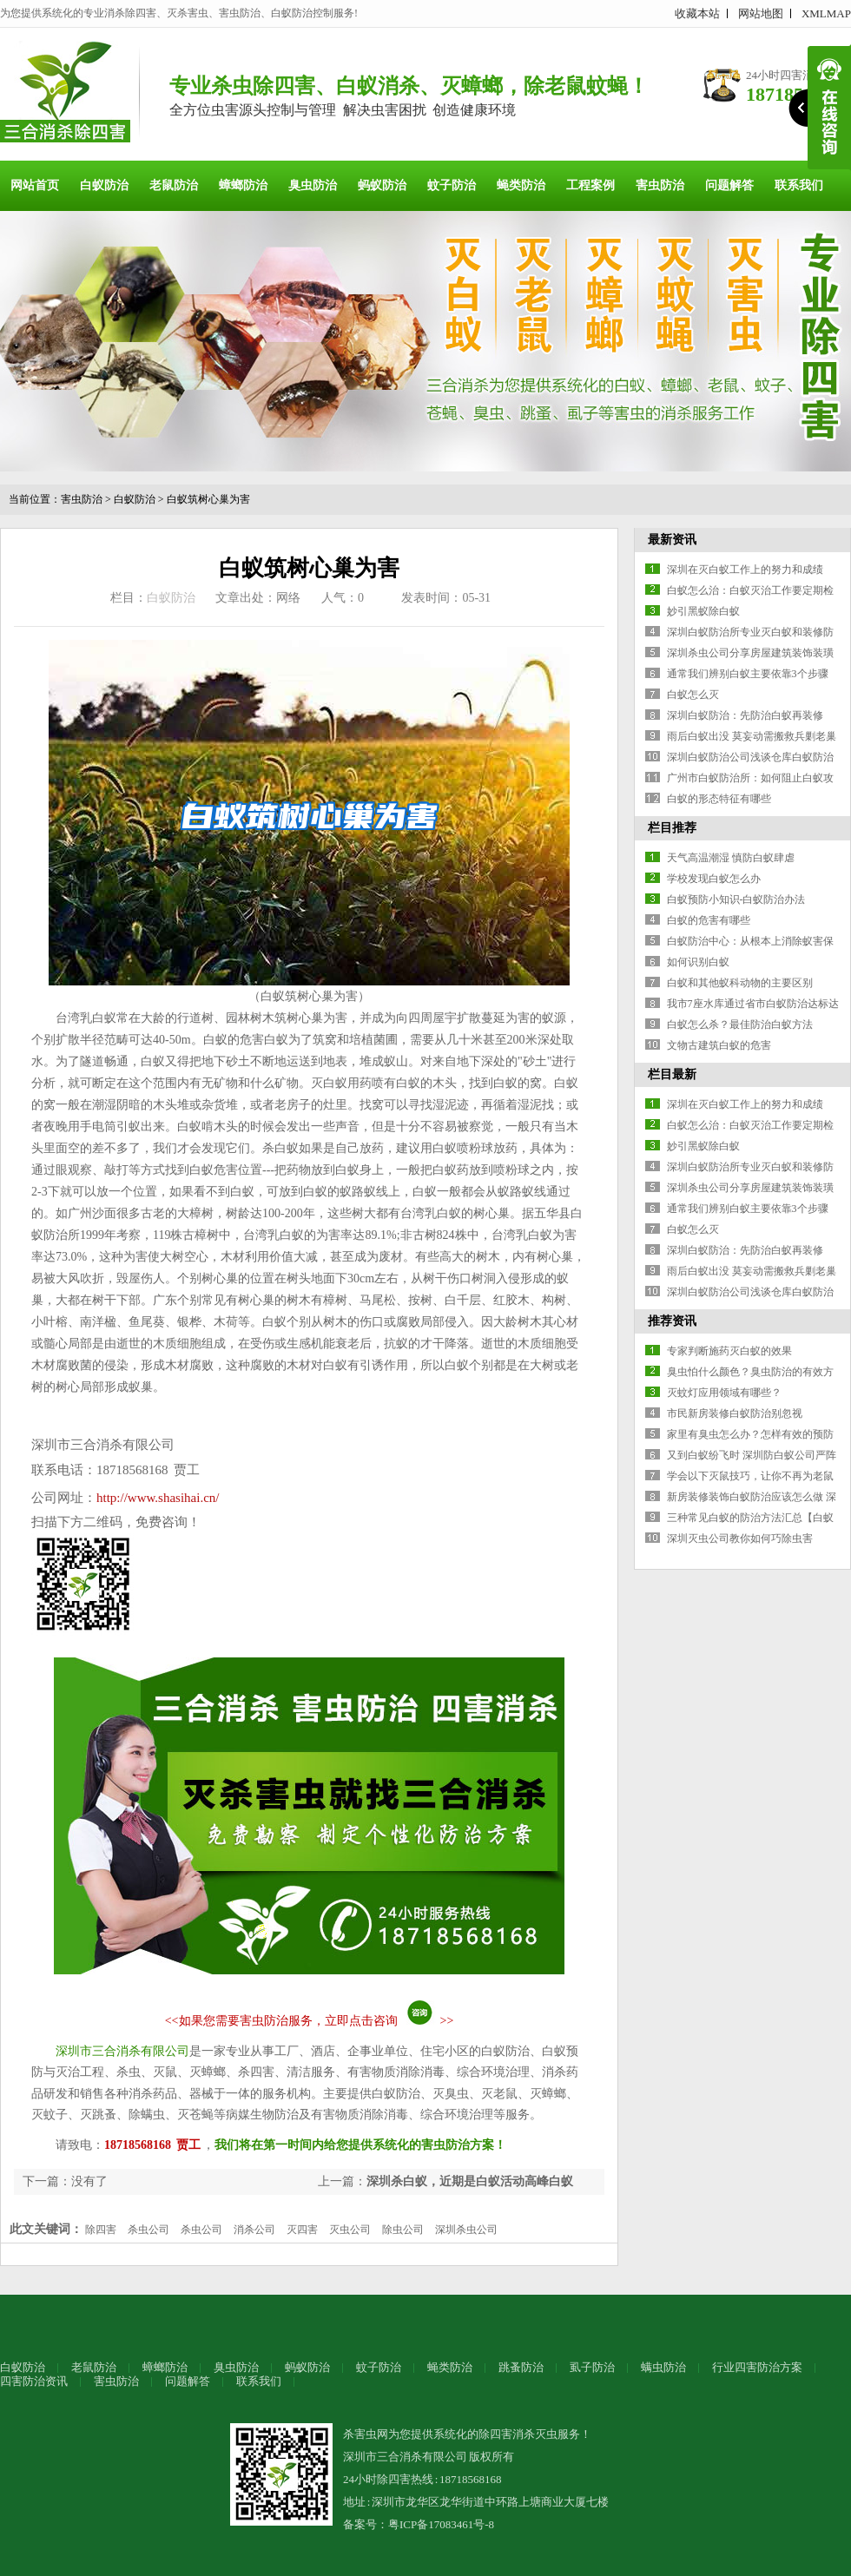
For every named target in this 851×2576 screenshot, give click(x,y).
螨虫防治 (663, 2367)
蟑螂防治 (243, 185)
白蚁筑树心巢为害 (208, 499)
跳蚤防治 (521, 2367)
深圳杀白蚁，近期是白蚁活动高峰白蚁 (469, 2181)
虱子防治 (592, 2367)
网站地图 (760, 13)
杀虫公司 (148, 2230)
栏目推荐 (672, 827)
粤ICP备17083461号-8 (441, 2524)
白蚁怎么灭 (693, 694)
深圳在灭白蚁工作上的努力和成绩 (745, 569)
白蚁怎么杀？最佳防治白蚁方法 (740, 1024)
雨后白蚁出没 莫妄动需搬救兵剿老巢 (751, 736)
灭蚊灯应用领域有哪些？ (724, 1393)
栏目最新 (672, 1074)
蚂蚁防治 (382, 185)
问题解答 (729, 185)
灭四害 (302, 2230)
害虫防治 (660, 185)
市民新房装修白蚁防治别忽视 (734, 1413)
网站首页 (34, 185)
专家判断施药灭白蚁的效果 (729, 1351)
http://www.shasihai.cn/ (158, 1498)
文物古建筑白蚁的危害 (719, 1045)
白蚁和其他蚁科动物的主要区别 (740, 983)
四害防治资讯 (34, 2381)
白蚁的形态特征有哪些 (719, 799)
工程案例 (590, 185)
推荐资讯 (672, 1321)
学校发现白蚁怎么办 (714, 879)
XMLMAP (826, 13)
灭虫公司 (350, 2230)
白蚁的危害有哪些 (708, 920)
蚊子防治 (451, 185)
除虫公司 (403, 2230)
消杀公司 (254, 2230)
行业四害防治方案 (757, 2367)
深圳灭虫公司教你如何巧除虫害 (740, 1538)
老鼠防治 (173, 185)
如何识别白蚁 (698, 962)
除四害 (100, 2230)
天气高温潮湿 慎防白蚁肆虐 (731, 858)
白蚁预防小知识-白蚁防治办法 (736, 899)
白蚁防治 (104, 185)
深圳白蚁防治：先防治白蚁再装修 (745, 715)
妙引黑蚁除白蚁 (703, 611)
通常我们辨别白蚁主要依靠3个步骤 (747, 674)
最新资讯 (672, 539)
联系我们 (799, 185)
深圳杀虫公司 (466, 2230)
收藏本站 (697, 13)
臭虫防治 (312, 185)
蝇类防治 (521, 185)
